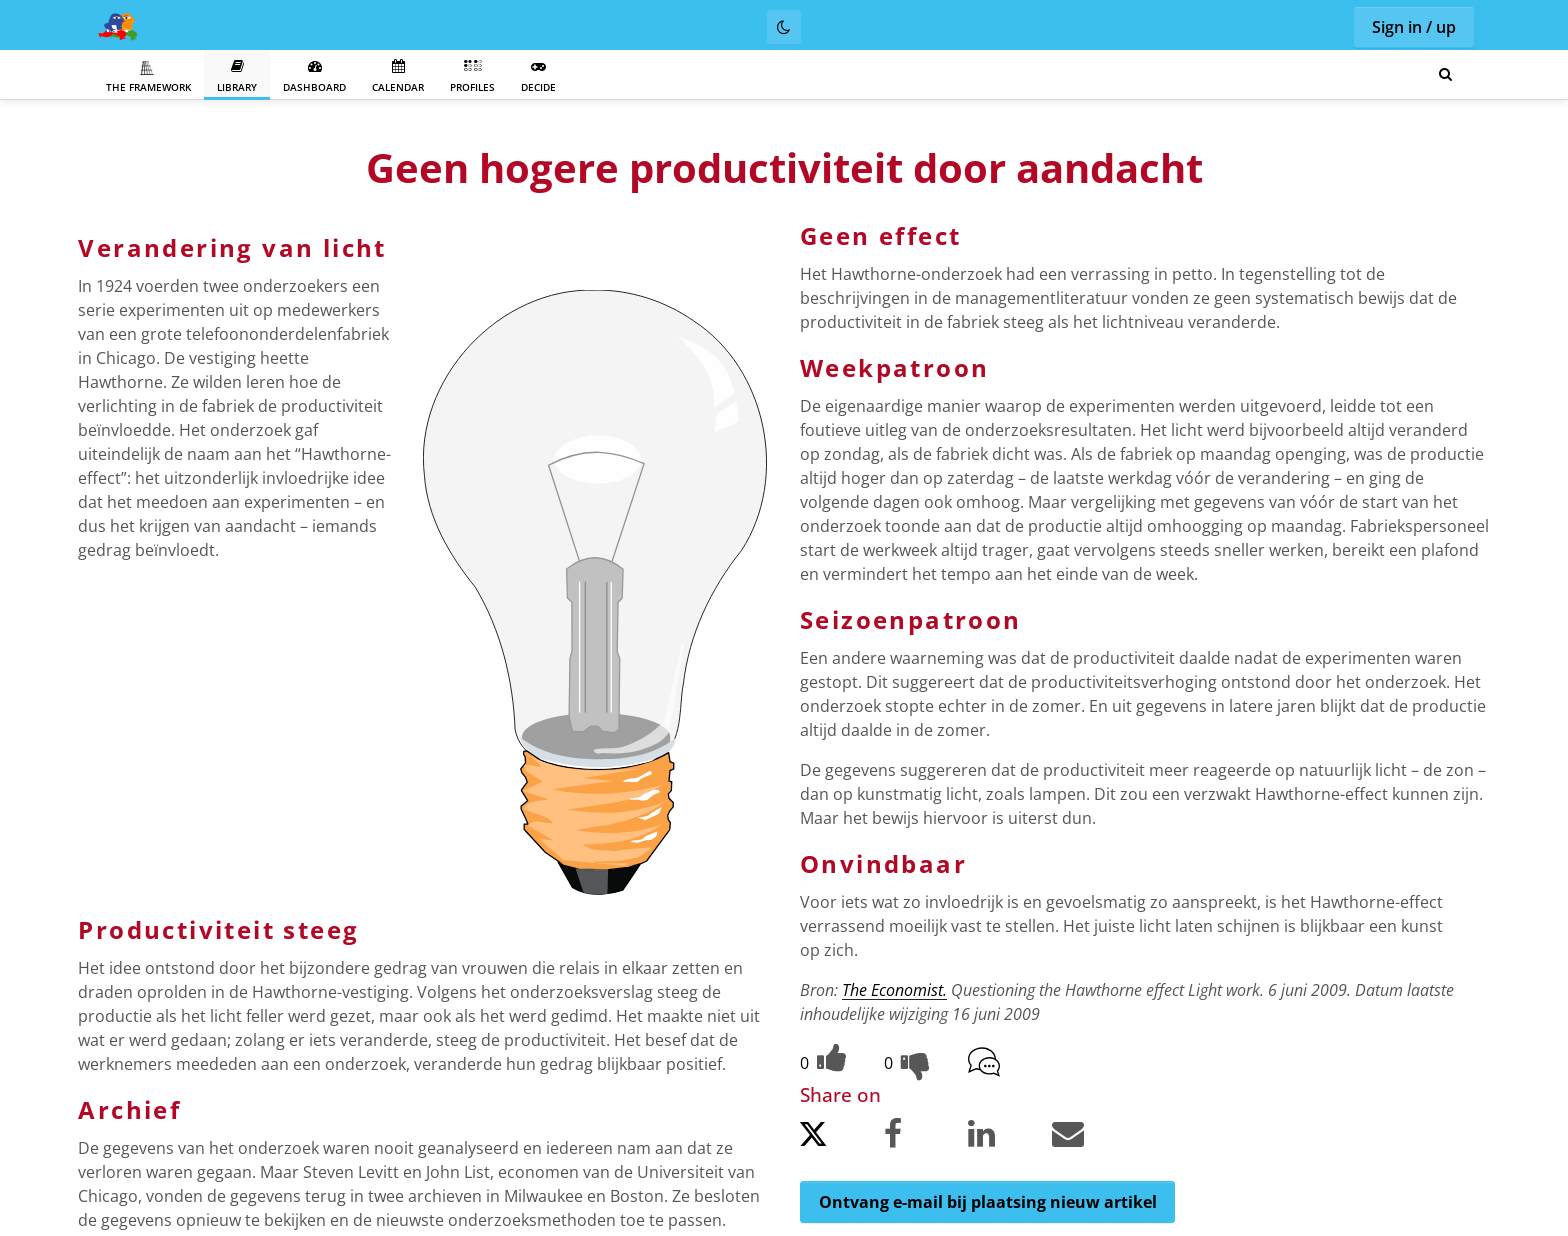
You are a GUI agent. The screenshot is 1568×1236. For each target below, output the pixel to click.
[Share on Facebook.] (924, 1137)
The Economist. (894, 990)
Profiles (472, 76)
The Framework (148, 77)
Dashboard (314, 76)
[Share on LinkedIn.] (1008, 1137)
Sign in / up (1414, 27)
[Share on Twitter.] (840, 1139)
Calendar (398, 76)
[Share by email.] (1092, 1137)
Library (237, 76)
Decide (538, 76)
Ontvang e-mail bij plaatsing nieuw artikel (988, 1202)
